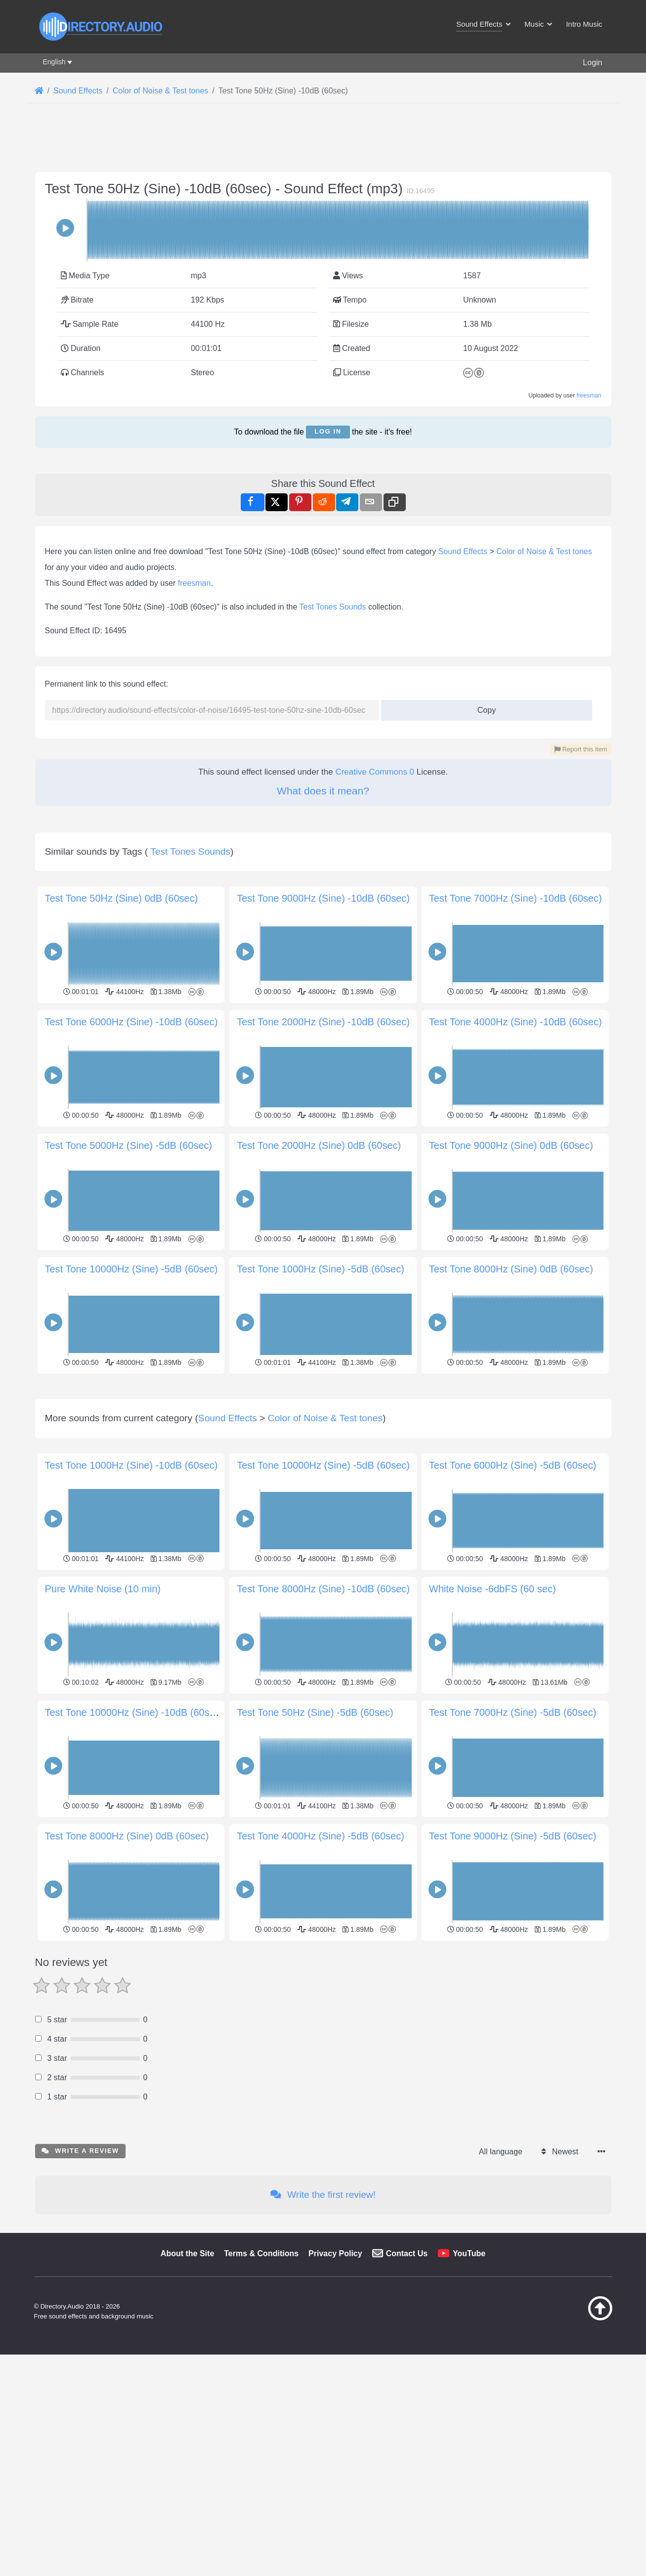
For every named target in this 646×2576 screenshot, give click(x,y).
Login (592, 62)
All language (500, 2290)
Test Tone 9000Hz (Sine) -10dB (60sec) (323, 898)
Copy (482, 707)
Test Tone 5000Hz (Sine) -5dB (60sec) (129, 1145)
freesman (588, 395)
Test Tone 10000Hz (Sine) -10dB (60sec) (134, 1850)
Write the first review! (323, 2333)
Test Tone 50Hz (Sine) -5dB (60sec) (315, 1850)
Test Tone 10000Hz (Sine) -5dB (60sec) (131, 1269)
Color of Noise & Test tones (544, 551)
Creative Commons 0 (374, 772)
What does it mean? (323, 790)
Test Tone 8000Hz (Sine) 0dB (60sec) (511, 1269)
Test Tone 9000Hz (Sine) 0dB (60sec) (511, 1145)
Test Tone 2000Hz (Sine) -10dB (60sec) (323, 1021)
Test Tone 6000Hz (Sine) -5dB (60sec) (513, 1603)
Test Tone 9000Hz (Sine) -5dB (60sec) (513, 1974)
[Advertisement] (323, 1446)
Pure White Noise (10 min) (103, 1727)
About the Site (187, 2392)
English (54, 62)
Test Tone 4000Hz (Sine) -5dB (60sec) (320, 1974)
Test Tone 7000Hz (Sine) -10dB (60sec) (515, 898)
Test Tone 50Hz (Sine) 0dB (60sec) (121, 898)
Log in (327, 431)
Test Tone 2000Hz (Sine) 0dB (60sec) (319, 1145)
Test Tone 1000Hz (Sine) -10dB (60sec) (131, 1603)
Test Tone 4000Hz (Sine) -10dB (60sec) (515, 1021)
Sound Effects (462, 551)
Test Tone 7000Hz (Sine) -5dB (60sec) (513, 1850)
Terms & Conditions (261, 2392)
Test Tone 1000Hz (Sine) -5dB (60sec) (320, 1269)
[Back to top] (575, 2456)
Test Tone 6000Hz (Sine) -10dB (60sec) (131, 1021)
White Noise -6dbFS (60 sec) (492, 1727)
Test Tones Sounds (333, 607)
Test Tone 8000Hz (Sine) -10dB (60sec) (323, 1727)
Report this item (580, 749)
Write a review (80, 2289)
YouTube (469, 2392)
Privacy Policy (335, 2392)
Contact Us (407, 2392)
